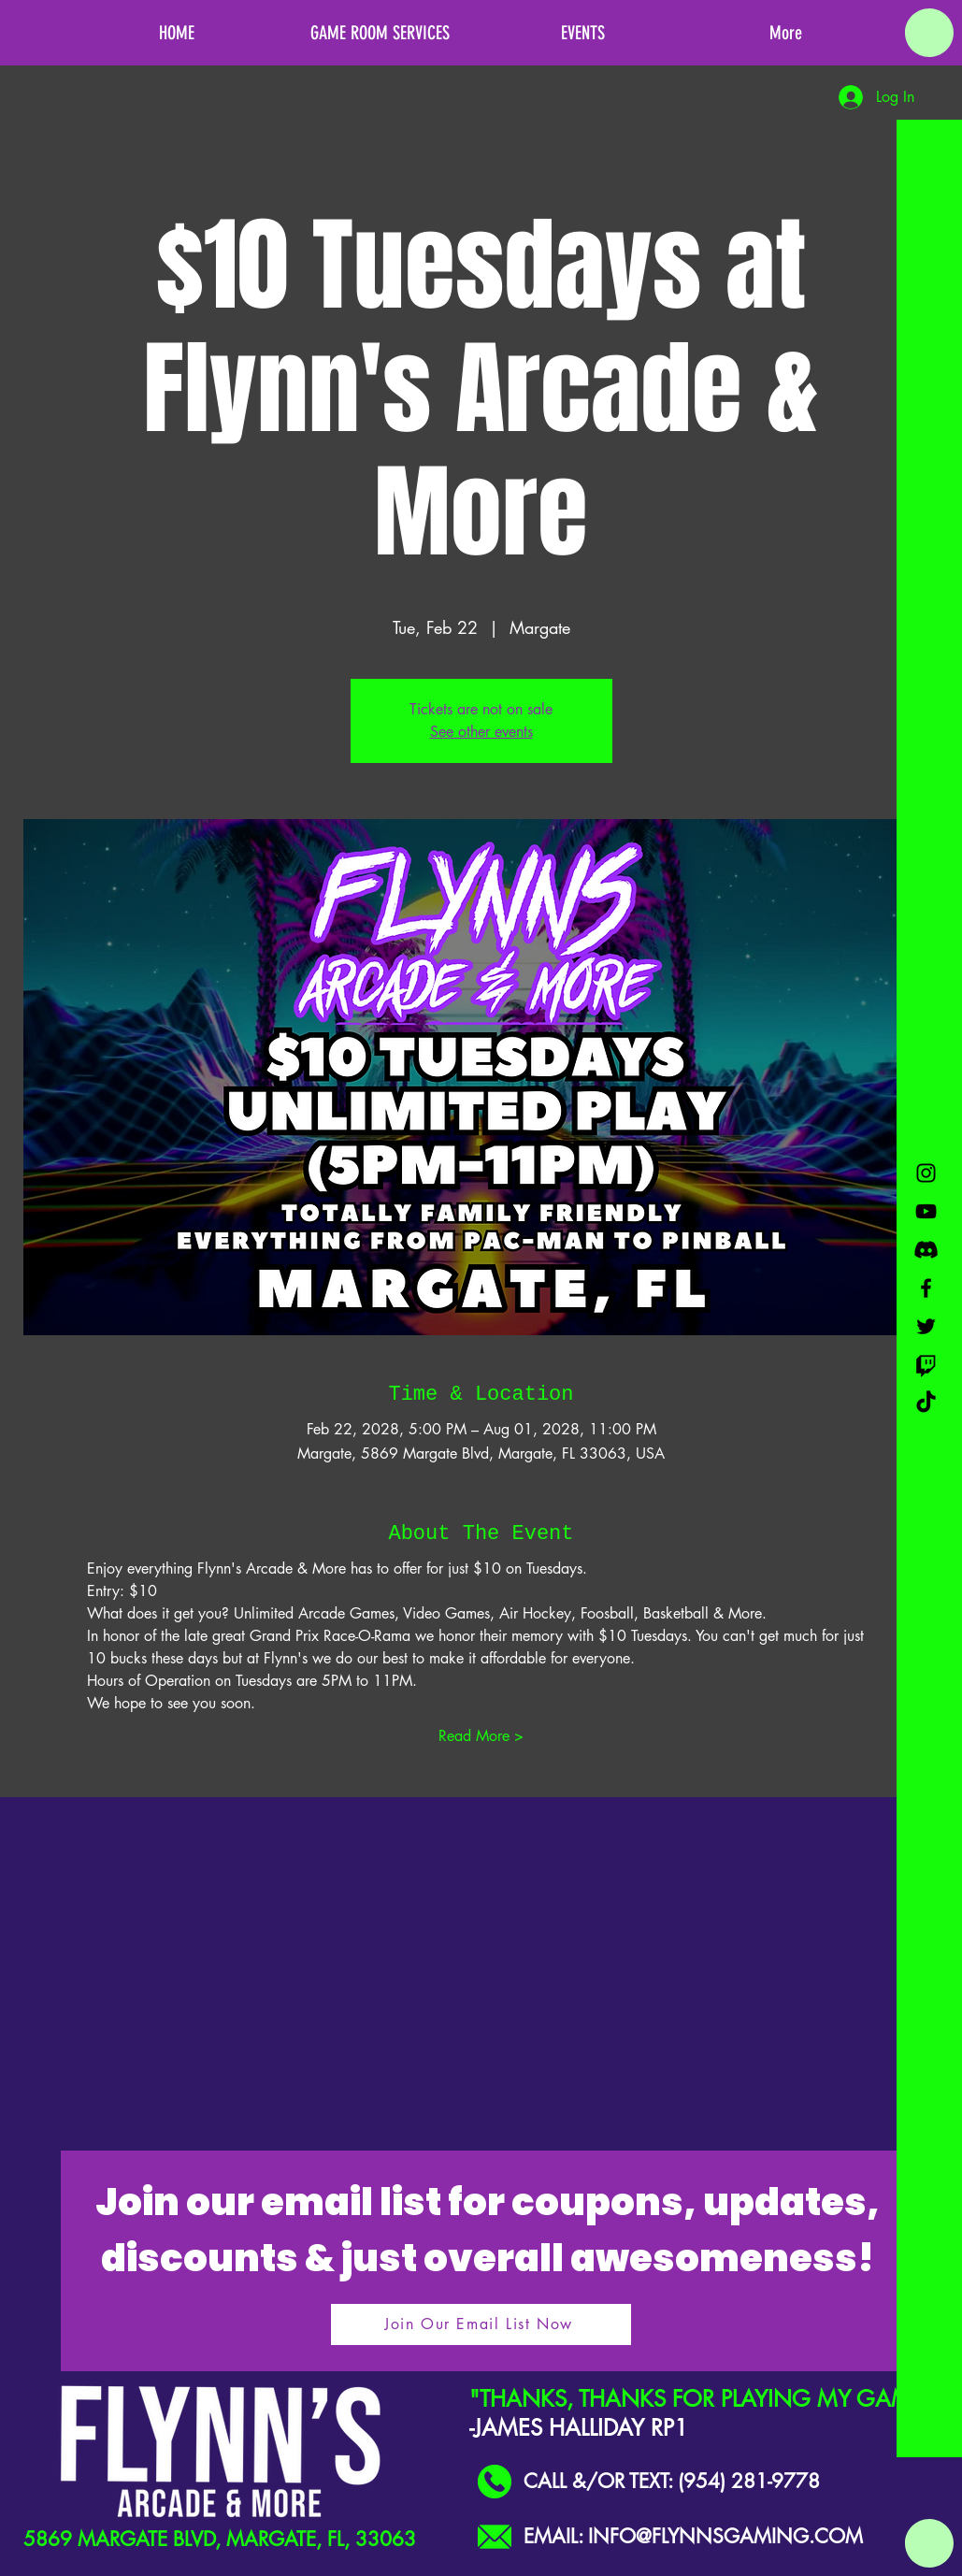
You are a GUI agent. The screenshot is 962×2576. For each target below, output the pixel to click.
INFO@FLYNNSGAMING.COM (725, 2536)
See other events (481, 731)
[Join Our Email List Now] (481, 2324)
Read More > (481, 1736)
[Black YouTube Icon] (926, 1211)
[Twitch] (926, 1364)
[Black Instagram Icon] (926, 1173)
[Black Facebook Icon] (926, 1288)
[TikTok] (926, 1403)
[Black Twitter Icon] (926, 1326)
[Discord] (926, 1249)
